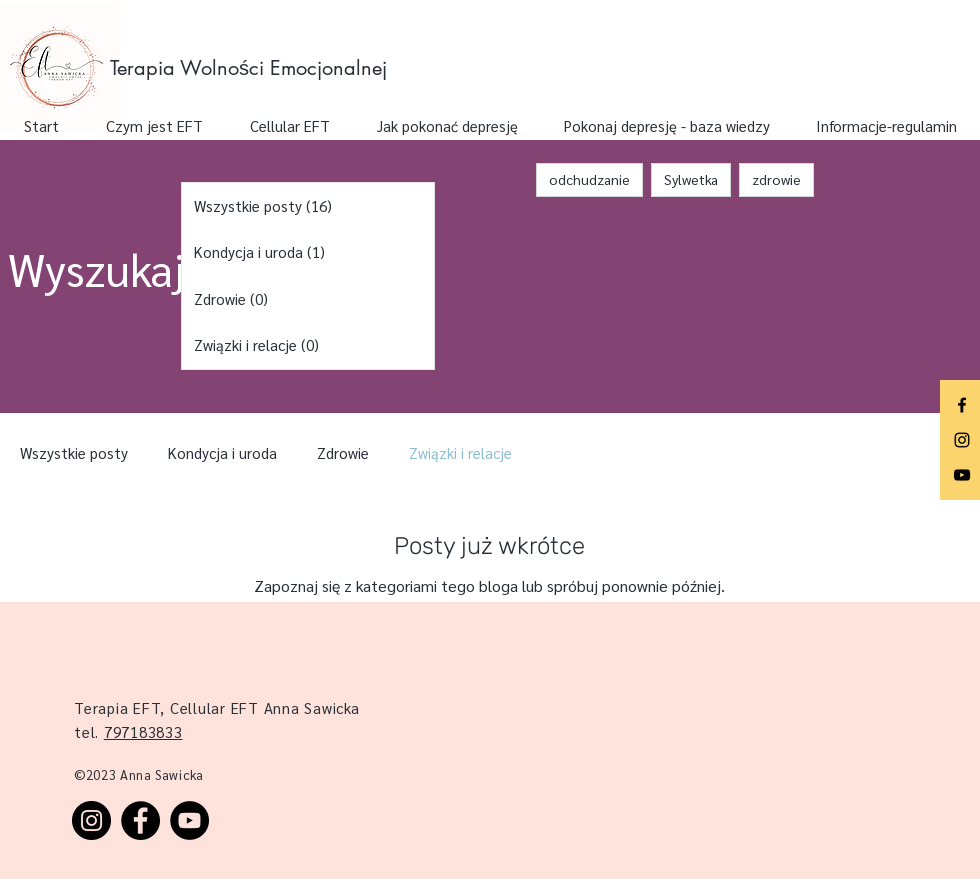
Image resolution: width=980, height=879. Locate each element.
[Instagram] (962, 440)
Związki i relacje (460, 452)
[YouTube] (962, 475)
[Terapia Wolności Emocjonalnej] (254, 68)
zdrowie (776, 179)
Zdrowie (343, 452)
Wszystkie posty (74, 452)
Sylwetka (691, 179)
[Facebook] (962, 405)
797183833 (143, 731)
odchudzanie (589, 179)
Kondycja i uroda (222, 452)
